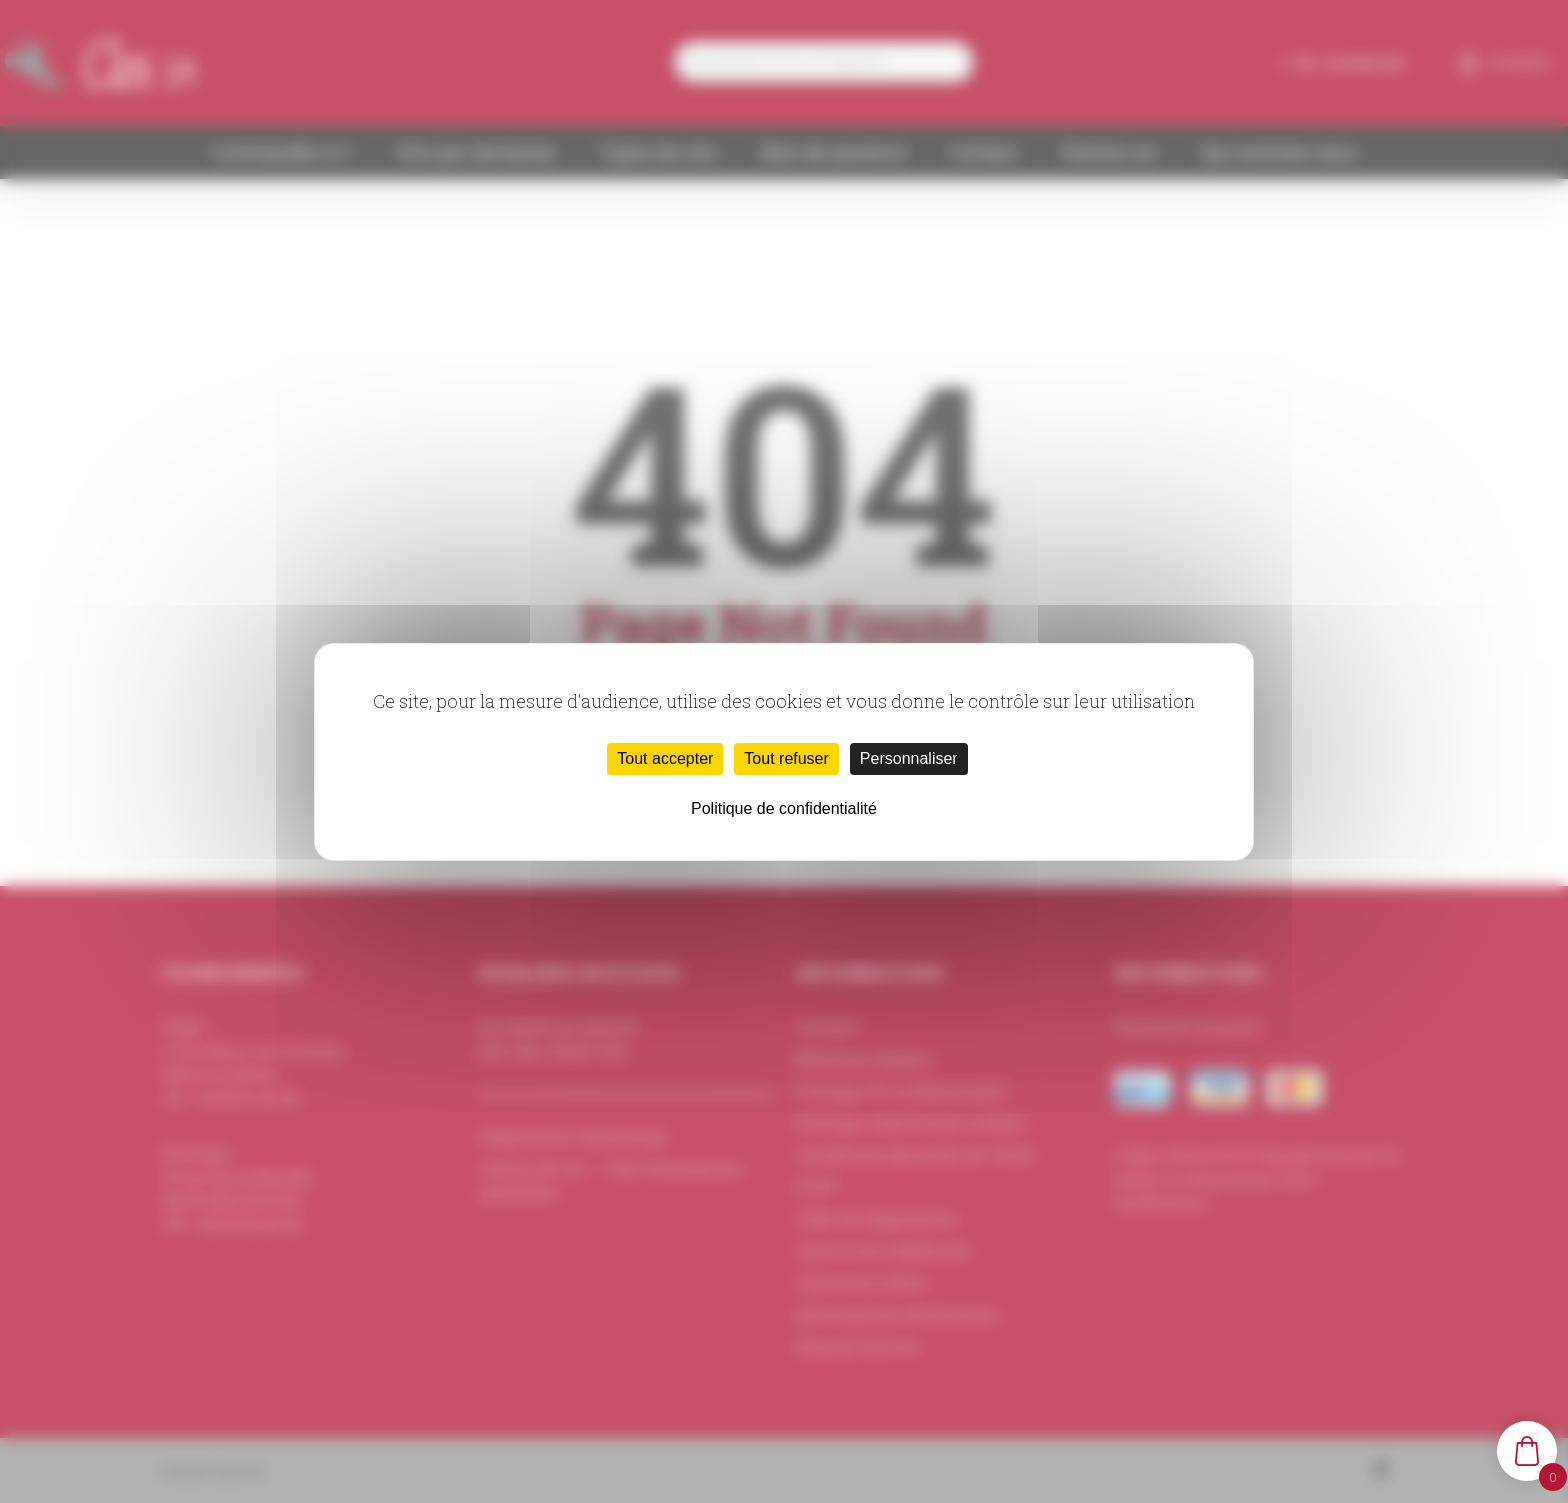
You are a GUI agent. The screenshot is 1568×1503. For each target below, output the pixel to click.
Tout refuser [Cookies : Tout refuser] (786, 758)
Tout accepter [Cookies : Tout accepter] (665, 758)
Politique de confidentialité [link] (784, 808)
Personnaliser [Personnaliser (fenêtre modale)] (909, 758)
